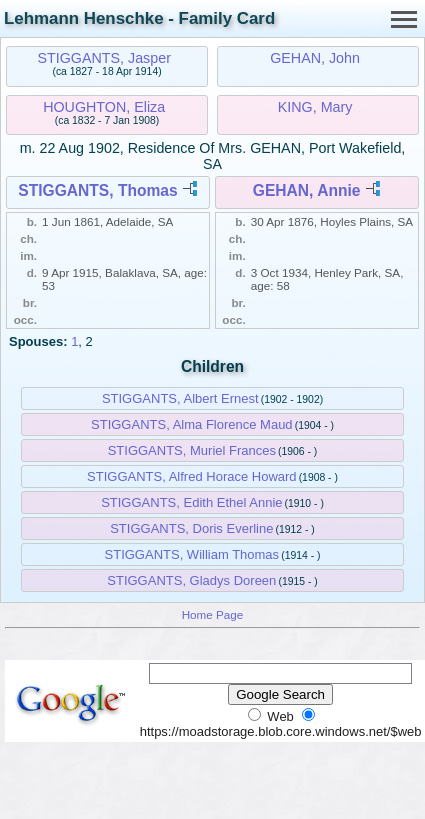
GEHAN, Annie (307, 190)
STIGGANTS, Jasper (103, 58)
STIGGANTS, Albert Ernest (180, 398)
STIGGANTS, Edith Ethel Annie (191, 502)
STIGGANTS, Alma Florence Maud (192, 424)
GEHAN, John (315, 58)
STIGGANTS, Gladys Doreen (191, 580)
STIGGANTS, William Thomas (192, 554)
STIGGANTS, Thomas (97, 190)
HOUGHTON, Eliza (104, 107)
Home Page (213, 614)
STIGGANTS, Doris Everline (191, 528)
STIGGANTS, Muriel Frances (192, 450)
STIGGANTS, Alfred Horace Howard (192, 476)
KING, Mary (315, 107)
